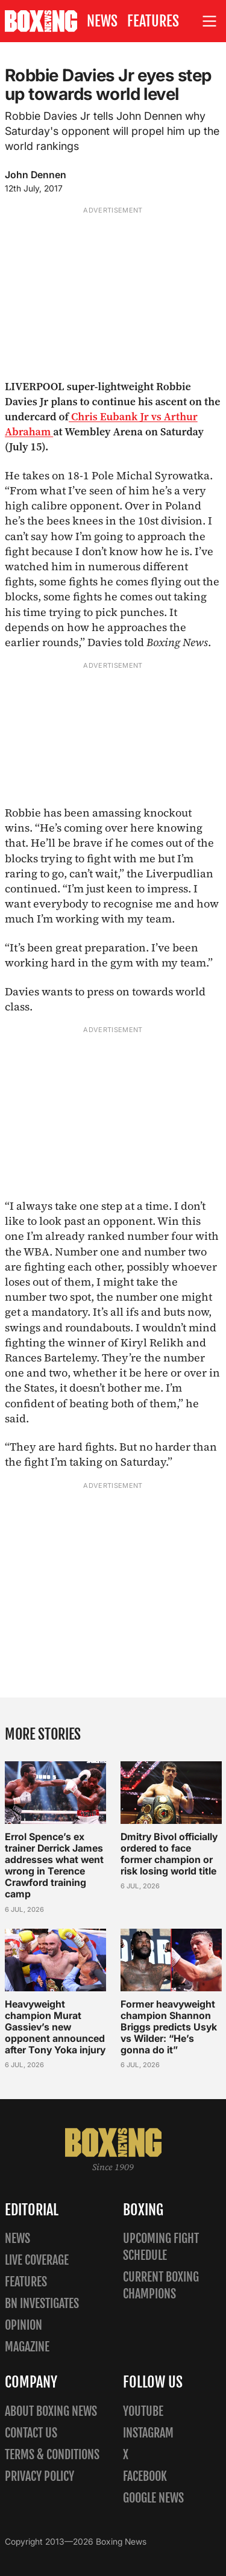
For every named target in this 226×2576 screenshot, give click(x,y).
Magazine (27, 2346)
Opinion (23, 2325)
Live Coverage (37, 2260)
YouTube (143, 2411)
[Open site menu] (209, 21)
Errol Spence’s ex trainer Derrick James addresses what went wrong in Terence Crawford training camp (54, 1865)
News (102, 21)
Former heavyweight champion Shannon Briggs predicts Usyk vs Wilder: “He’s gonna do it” (169, 2027)
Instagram (148, 2433)
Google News (153, 2498)
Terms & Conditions (52, 2454)
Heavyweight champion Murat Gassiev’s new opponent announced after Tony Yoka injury (55, 2027)
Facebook (145, 2476)
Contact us (31, 2433)
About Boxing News (51, 2411)
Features (153, 21)
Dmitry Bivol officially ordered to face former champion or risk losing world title (169, 1854)
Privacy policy (39, 2476)
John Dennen (35, 175)
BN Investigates (42, 2303)
